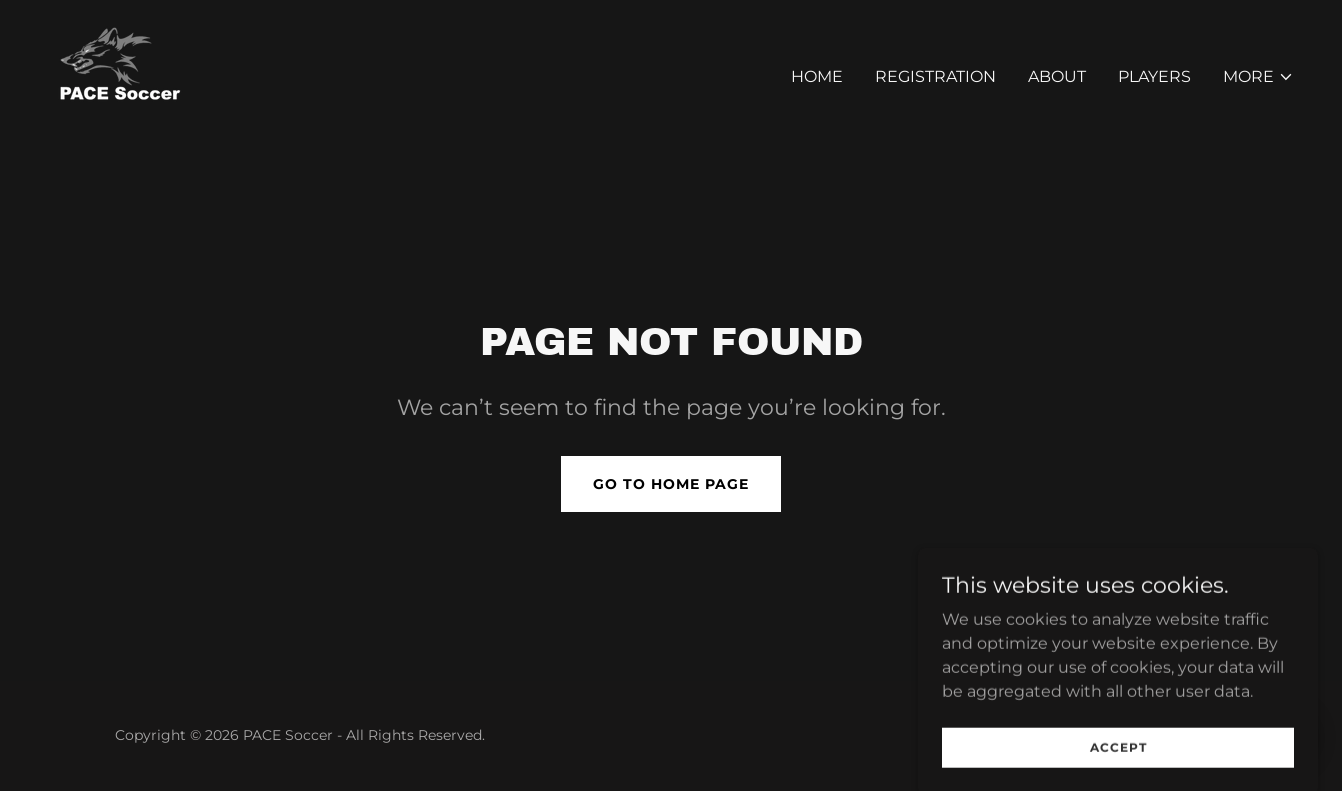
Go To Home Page (671, 484)
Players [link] (1154, 76)
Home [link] (817, 76)
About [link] (1057, 76)
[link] (125, 73)
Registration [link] (935, 76)
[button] (1258, 77)
